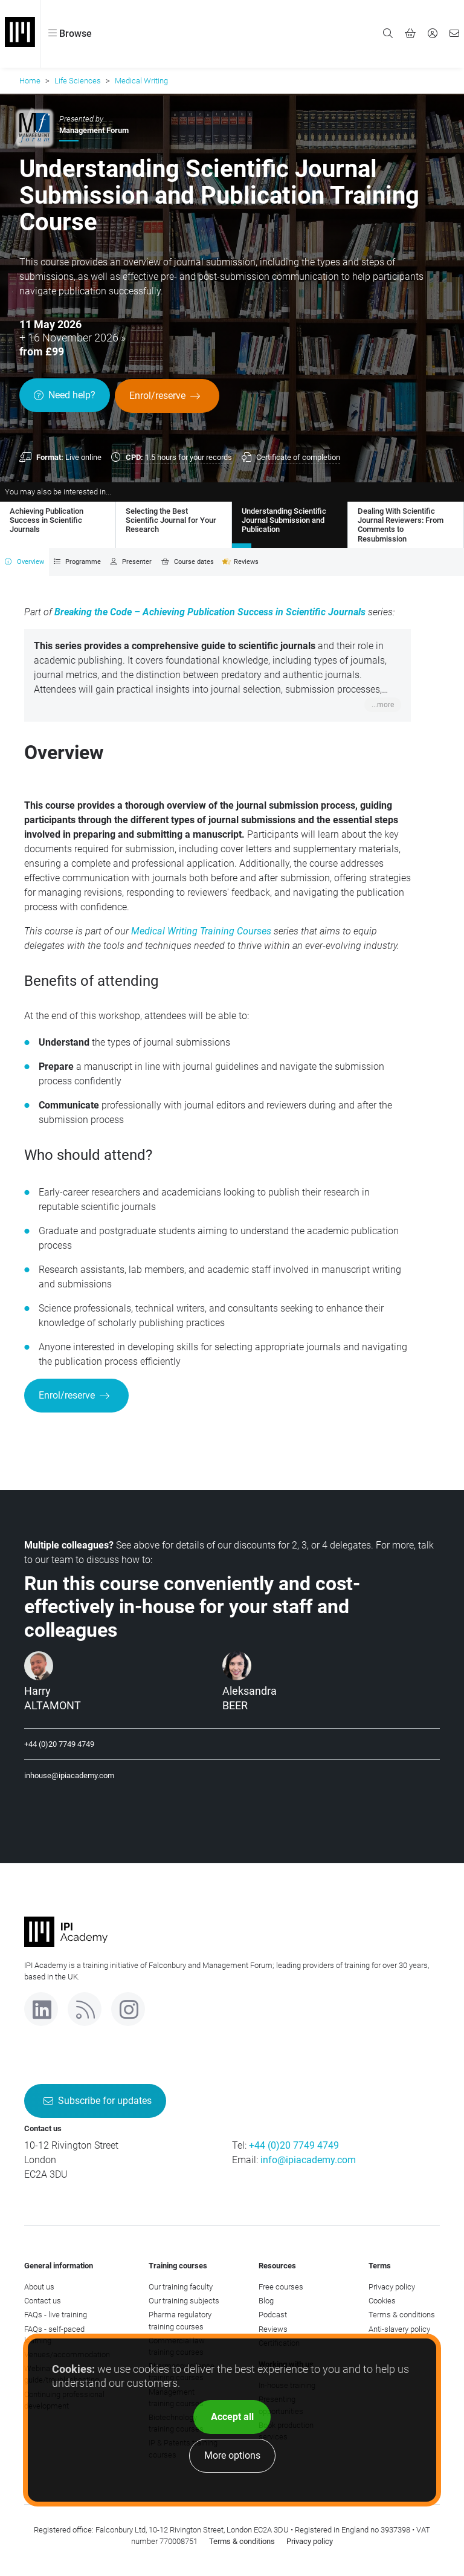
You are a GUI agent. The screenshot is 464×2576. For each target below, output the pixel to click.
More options (232, 2455)
